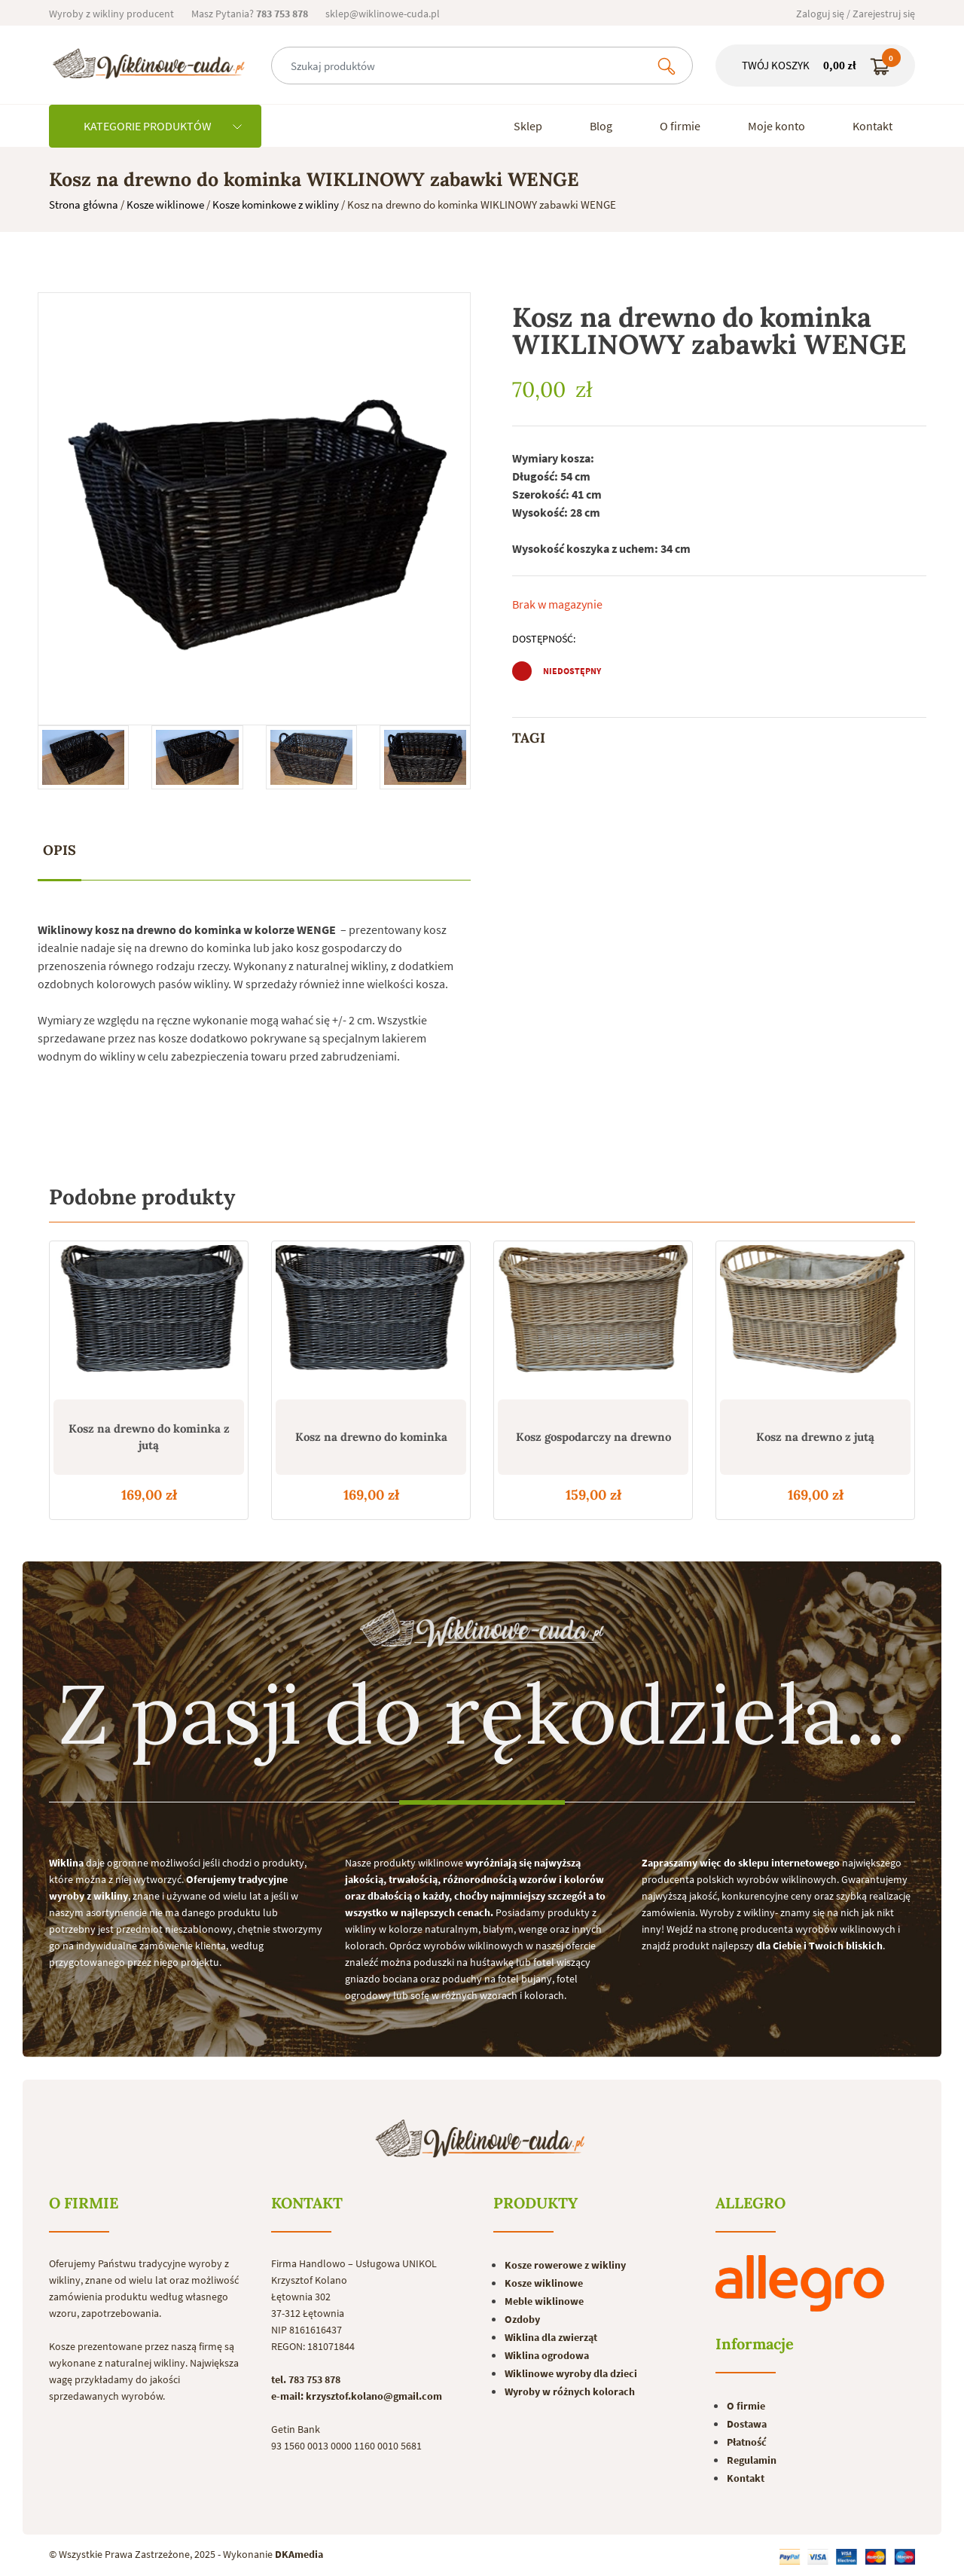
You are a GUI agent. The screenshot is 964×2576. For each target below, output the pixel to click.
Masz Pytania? (249, 13)
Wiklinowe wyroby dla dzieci (571, 2373)
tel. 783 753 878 (305, 2379)
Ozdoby (522, 2319)
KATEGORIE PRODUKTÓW (163, 125)
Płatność (747, 2442)
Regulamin (751, 2460)
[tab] (59, 850)
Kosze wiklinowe (165, 204)
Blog (601, 125)
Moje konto (776, 125)
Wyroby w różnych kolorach (570, 2391)
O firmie (680, 125)
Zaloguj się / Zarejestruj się (855, 13)
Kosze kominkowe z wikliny (275, 204)
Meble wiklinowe (544, 2301)
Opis (59, 850)
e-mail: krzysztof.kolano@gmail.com (356, 2396)
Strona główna (83, 204)
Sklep (528, 125)
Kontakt (872, 125)
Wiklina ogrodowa (547, 2355)
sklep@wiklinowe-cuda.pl (382, 13)
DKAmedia (299, 2554)
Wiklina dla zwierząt (551, 2337)
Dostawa (747, 2424)
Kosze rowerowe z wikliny (565, 2265)
